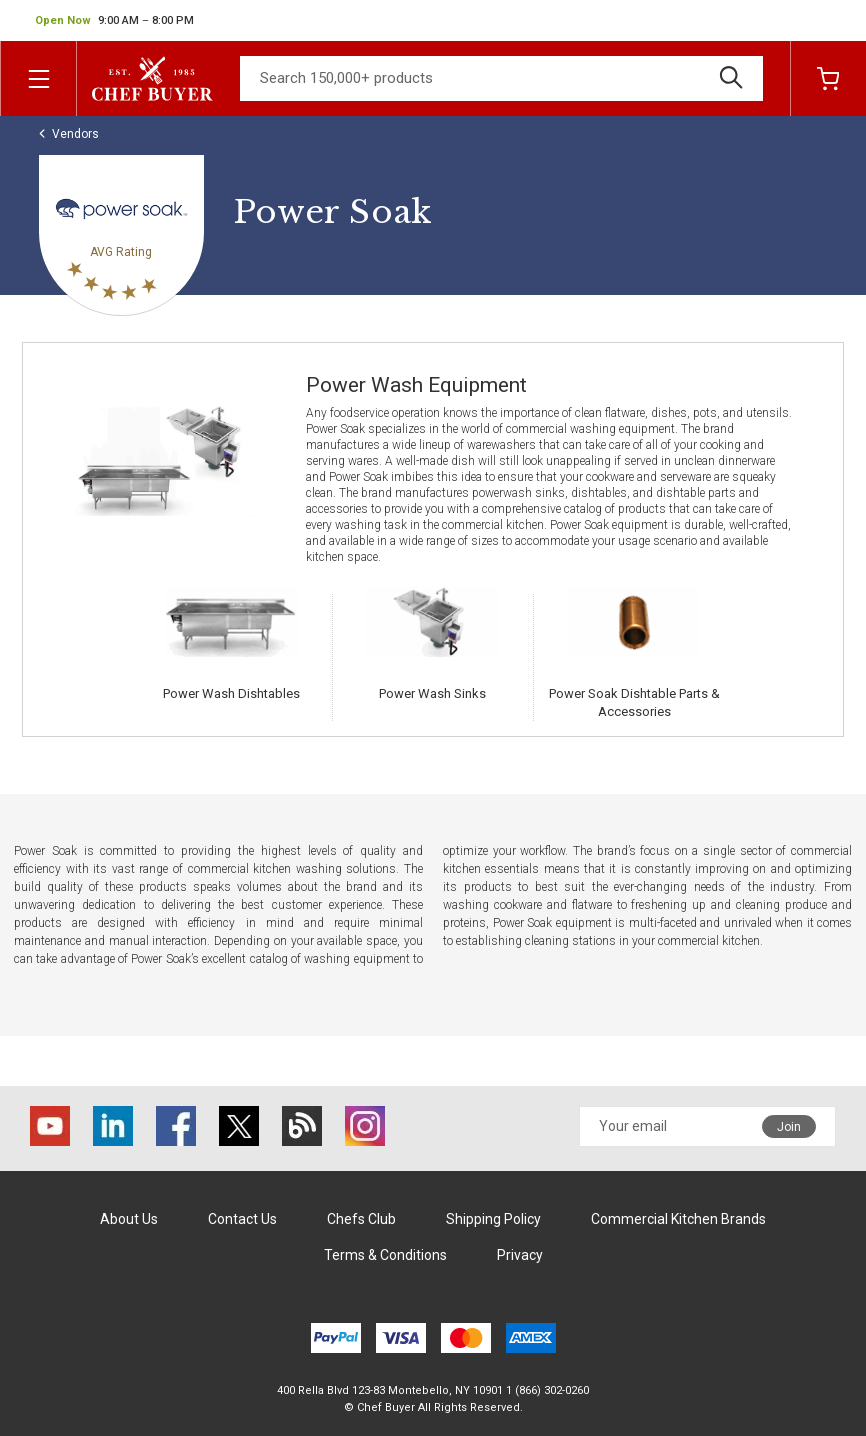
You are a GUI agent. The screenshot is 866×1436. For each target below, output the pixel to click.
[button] (114, 21)
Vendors (75, 134)
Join (789, 1127)
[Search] (501, 78)
